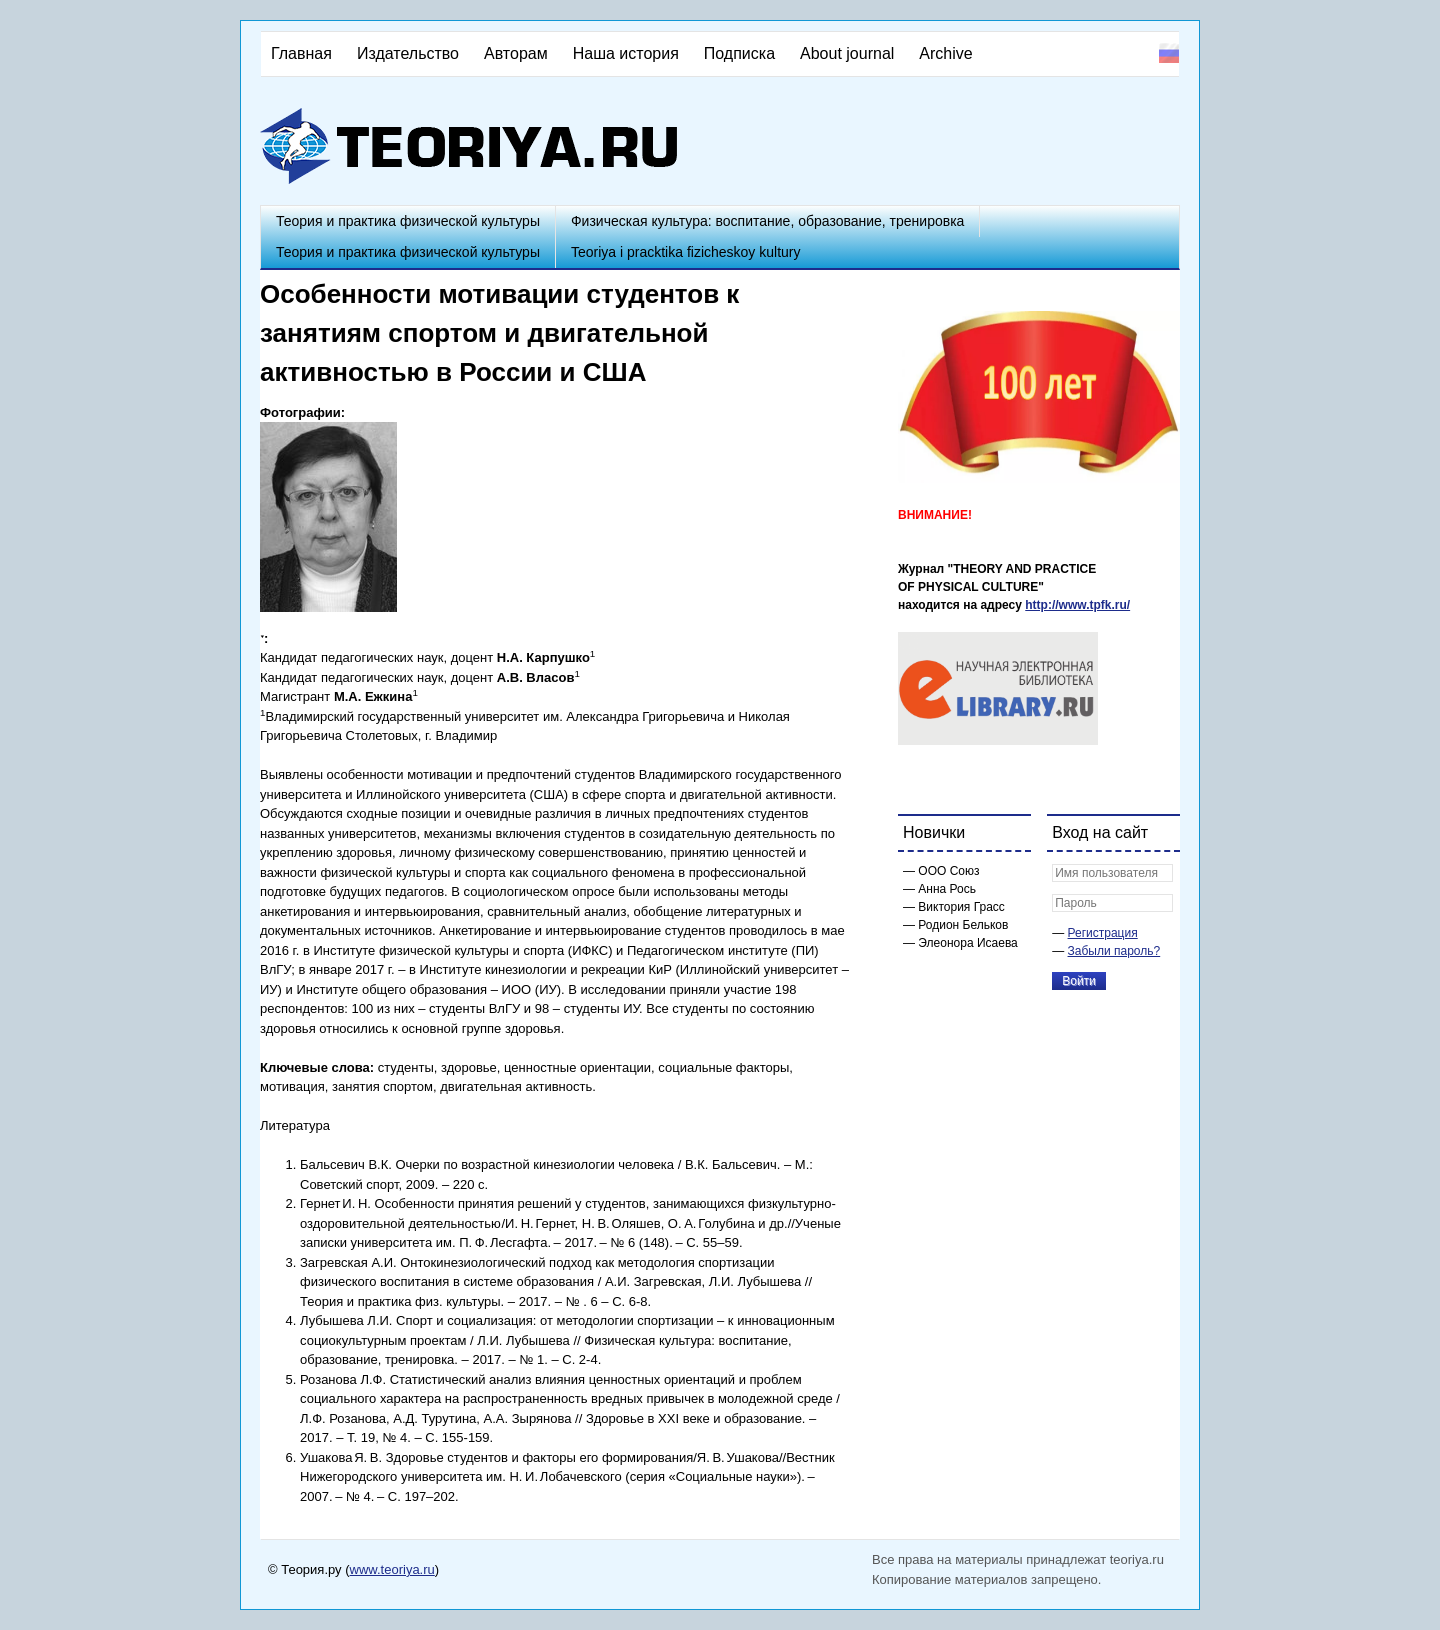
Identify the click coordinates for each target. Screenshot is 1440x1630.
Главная (301, 53)
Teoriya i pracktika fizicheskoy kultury (686, 252)
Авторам (516, 53)
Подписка (739, 53)
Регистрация (1103, 933)
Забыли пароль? (1114, 951)
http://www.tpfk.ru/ (1077, 605)
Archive (945, 53)
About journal (847, 53)
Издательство (408, 53)
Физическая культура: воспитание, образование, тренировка (767, 221)
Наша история (626, 53)
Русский (1169, 53)
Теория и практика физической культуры (408, 221)
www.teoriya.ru (392, 1569)
